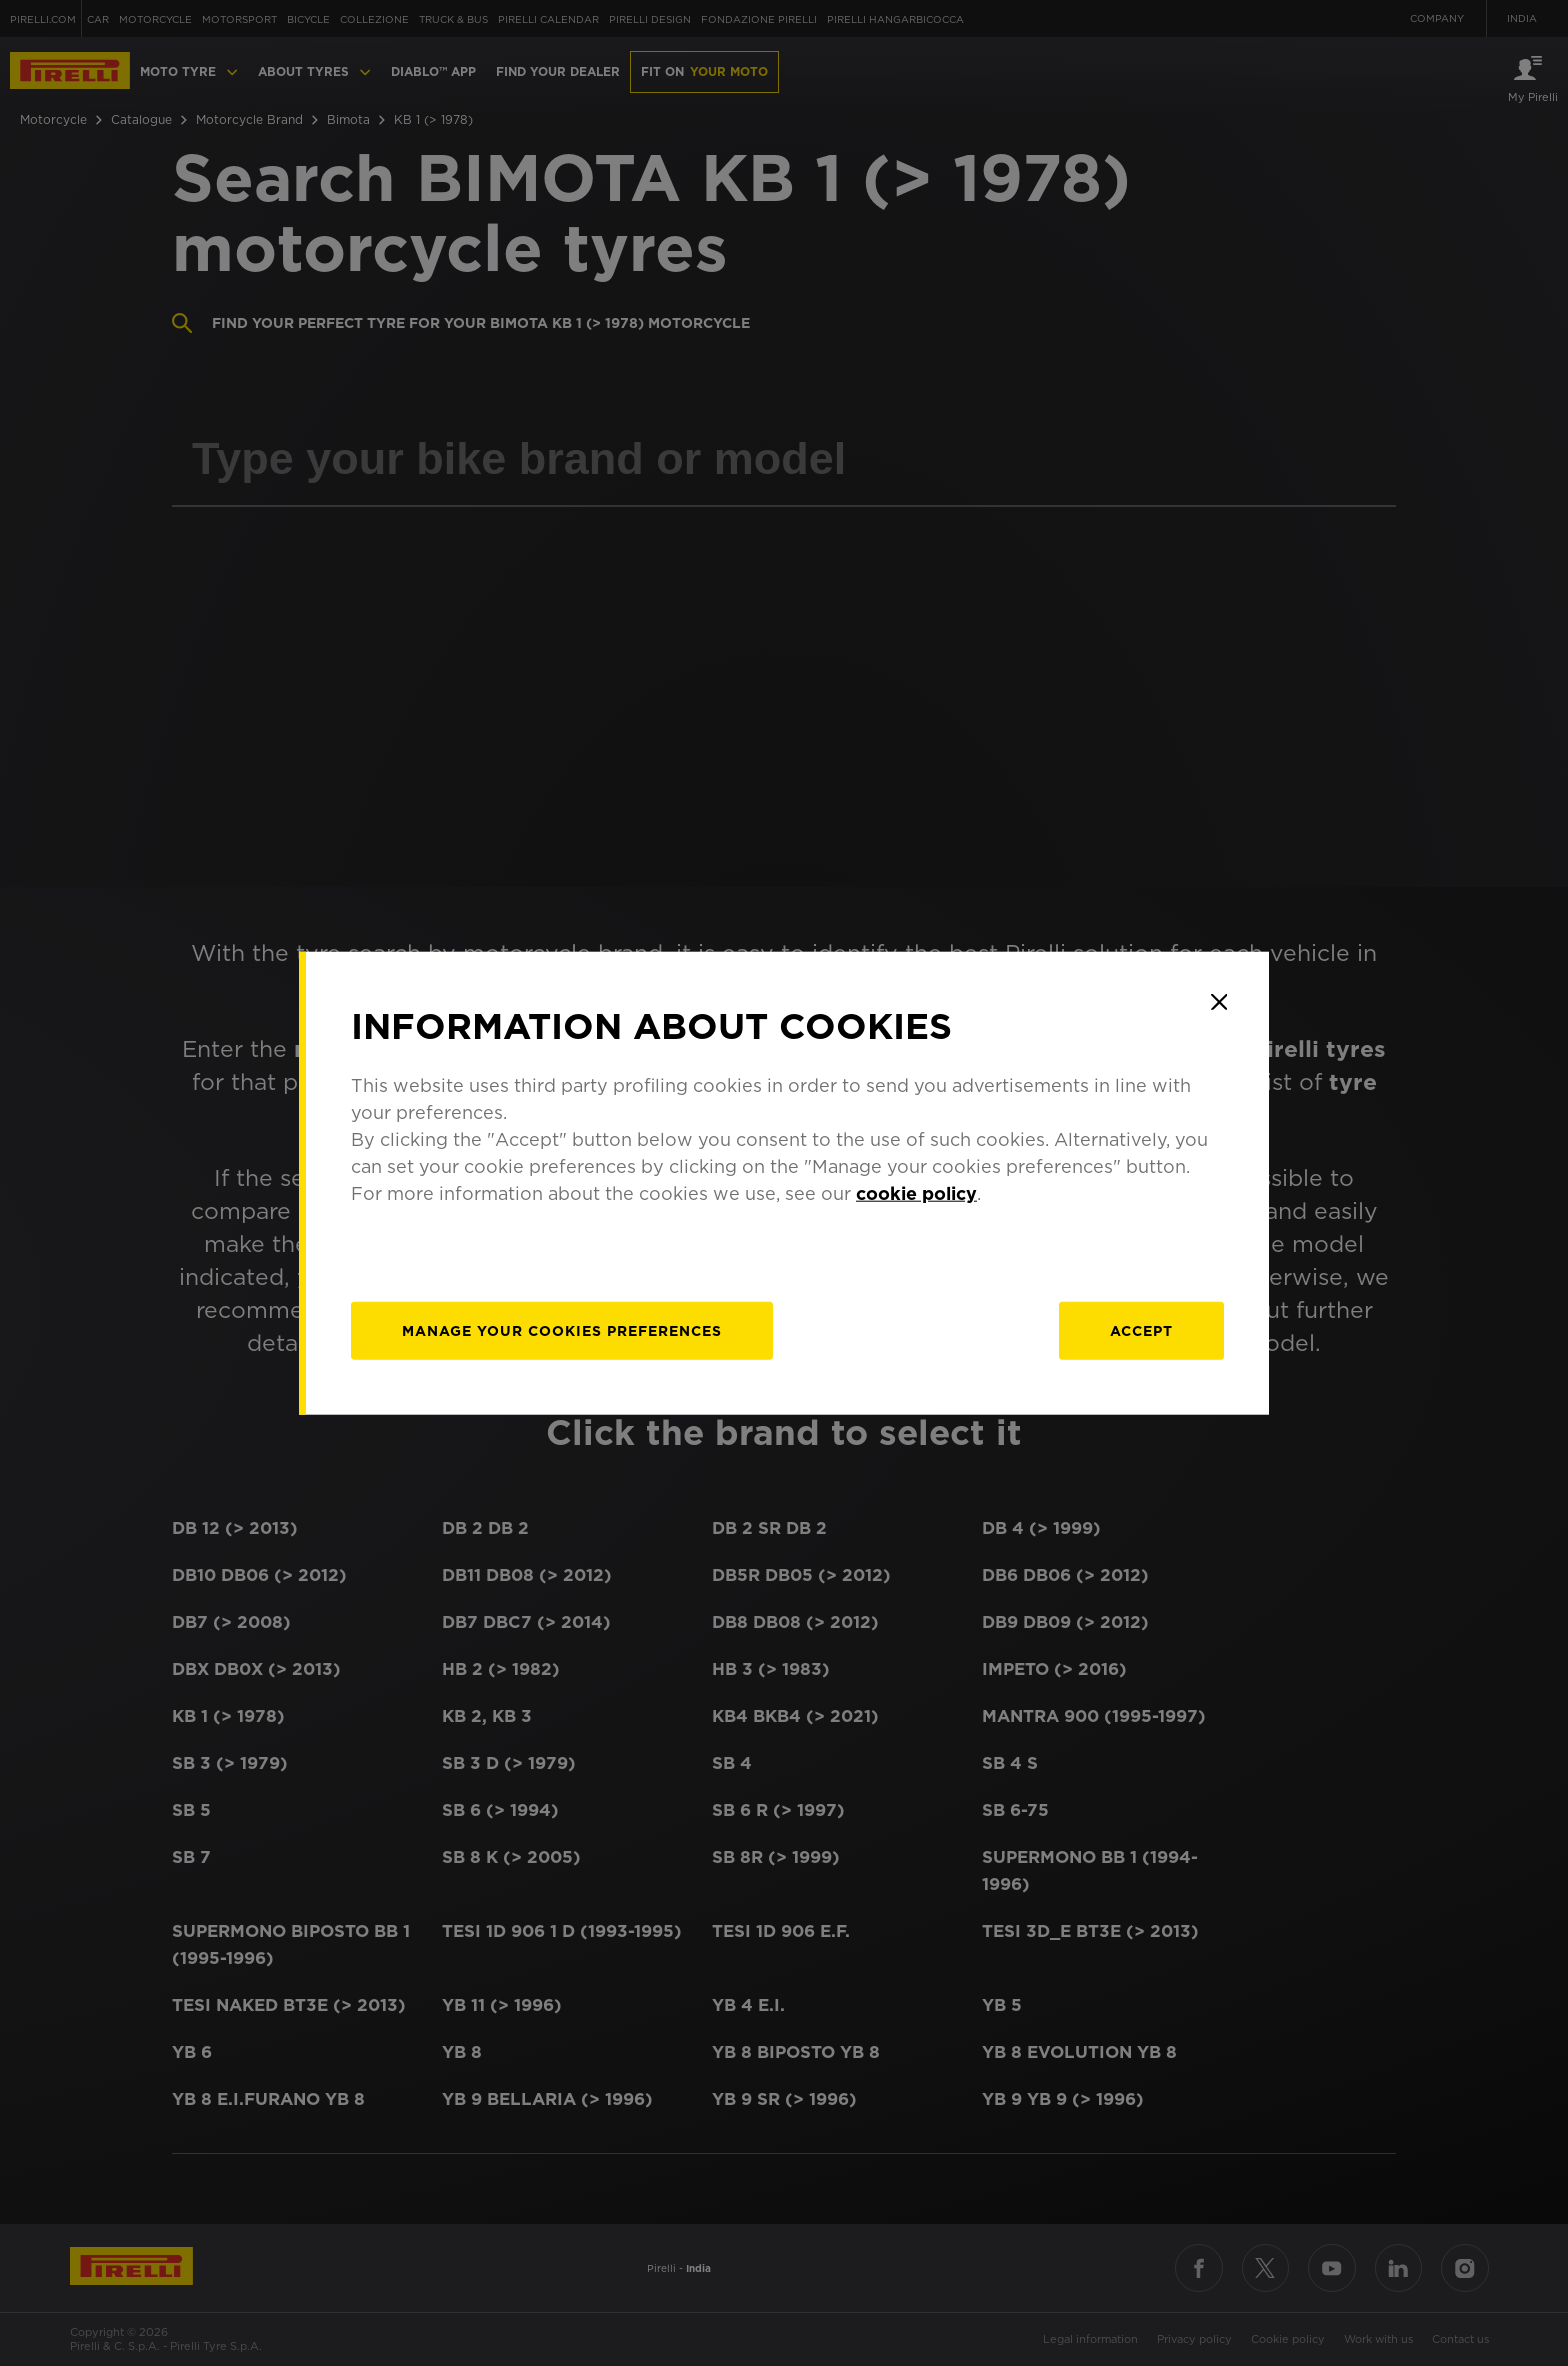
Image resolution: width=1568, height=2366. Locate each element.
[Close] (1219, 1002)
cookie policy (916, 1192)
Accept (1141, 1330)
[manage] (562, 1330)
